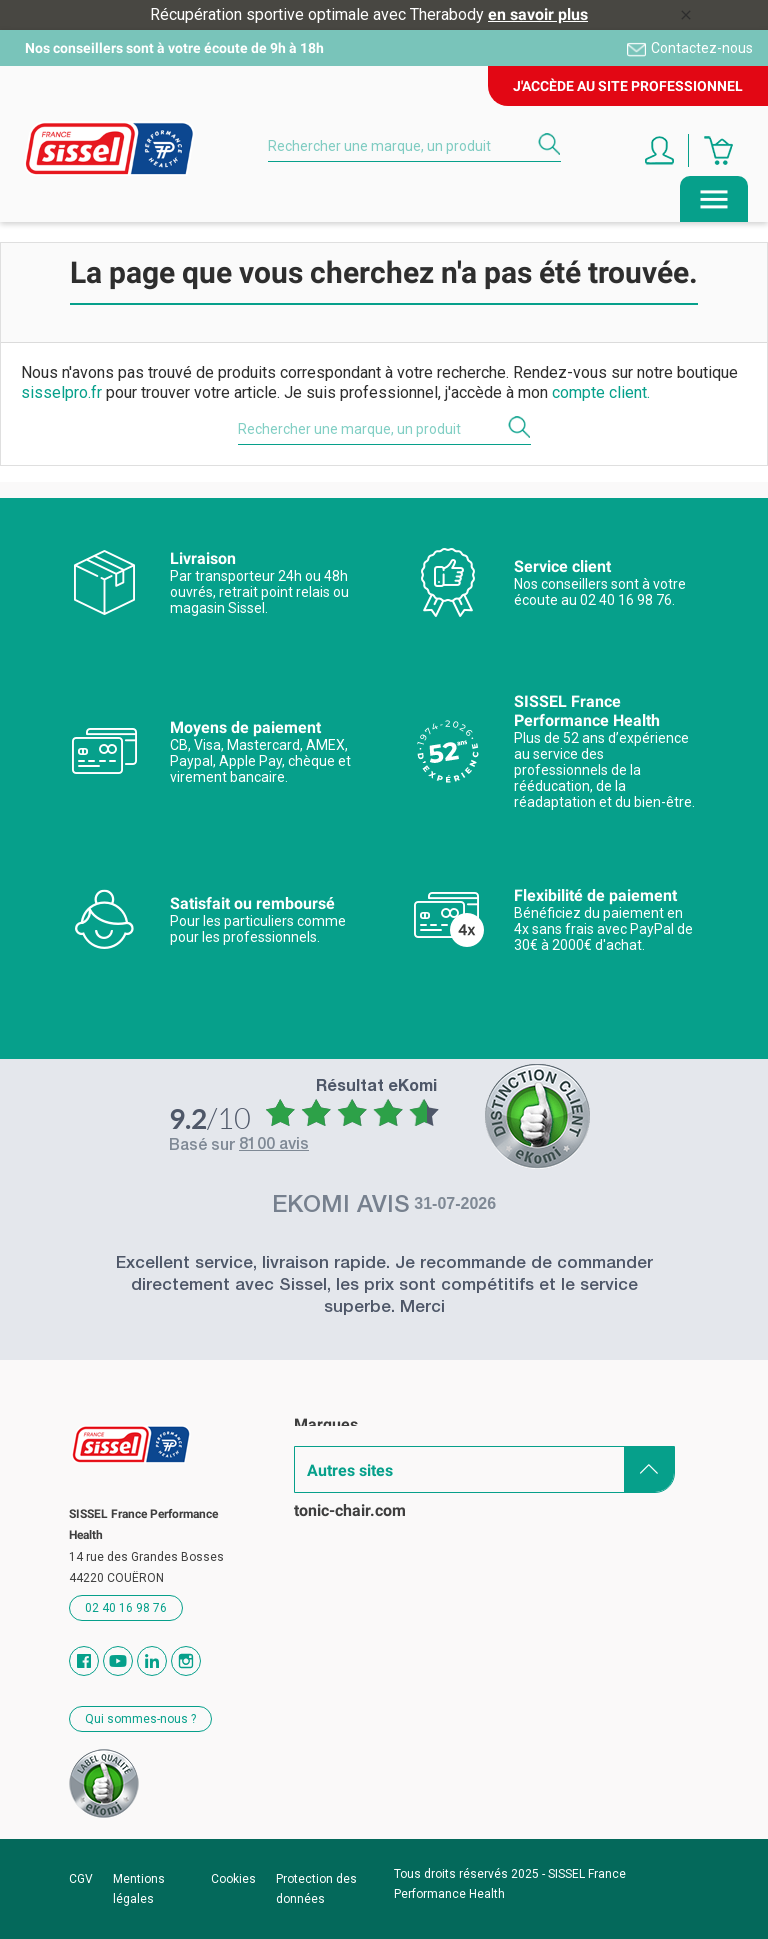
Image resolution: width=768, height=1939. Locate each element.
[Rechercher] (414, 146)
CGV (81, 1879)
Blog (310, 1529)
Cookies (233, 1879)
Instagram (186, 1661)
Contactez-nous (702, 48)
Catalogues (334, 1459)
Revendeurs (337, 1494)
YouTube (118, 1661)
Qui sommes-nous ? (140, 1719)
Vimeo (152, 1661)
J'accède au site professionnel (628, 86)
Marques (326, 1424)
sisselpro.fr (61, 392)
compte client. (601, 392)
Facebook (84, 1661)
